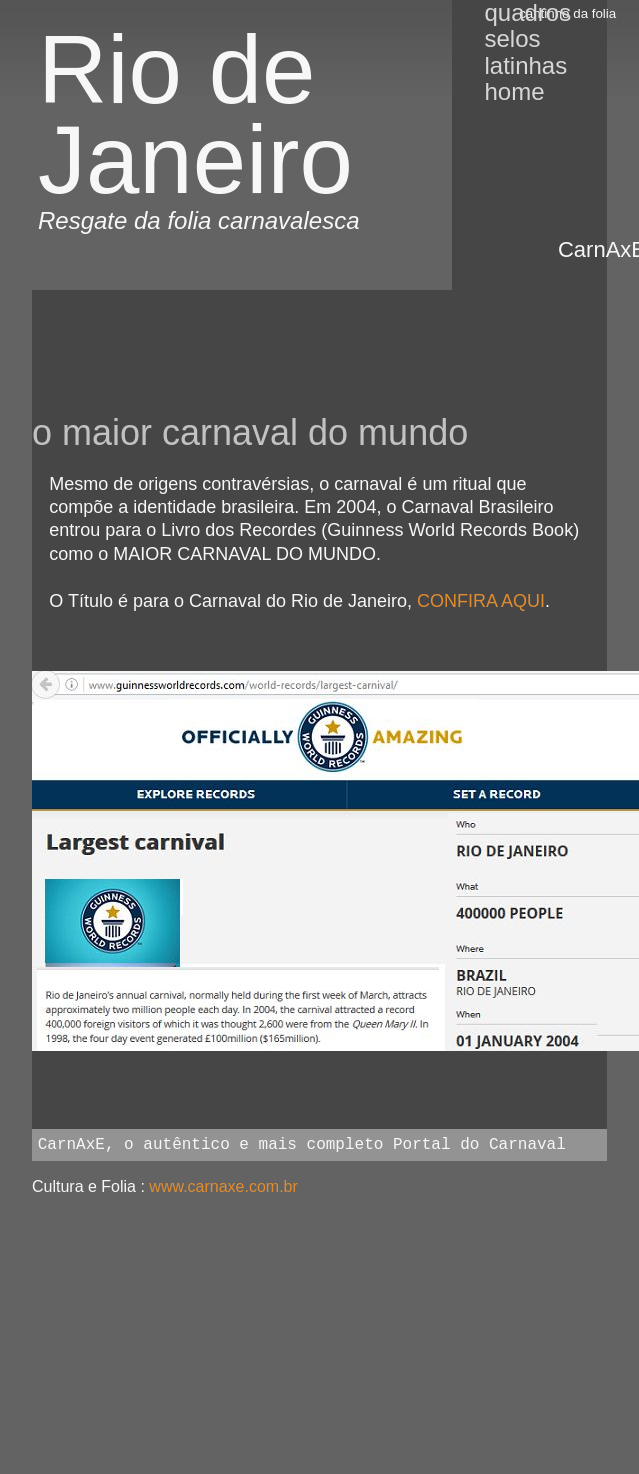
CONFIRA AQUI (481, 601)
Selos (512, 38)
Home (514, 91)
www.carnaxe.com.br (223, 1186)
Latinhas (525, 65)
